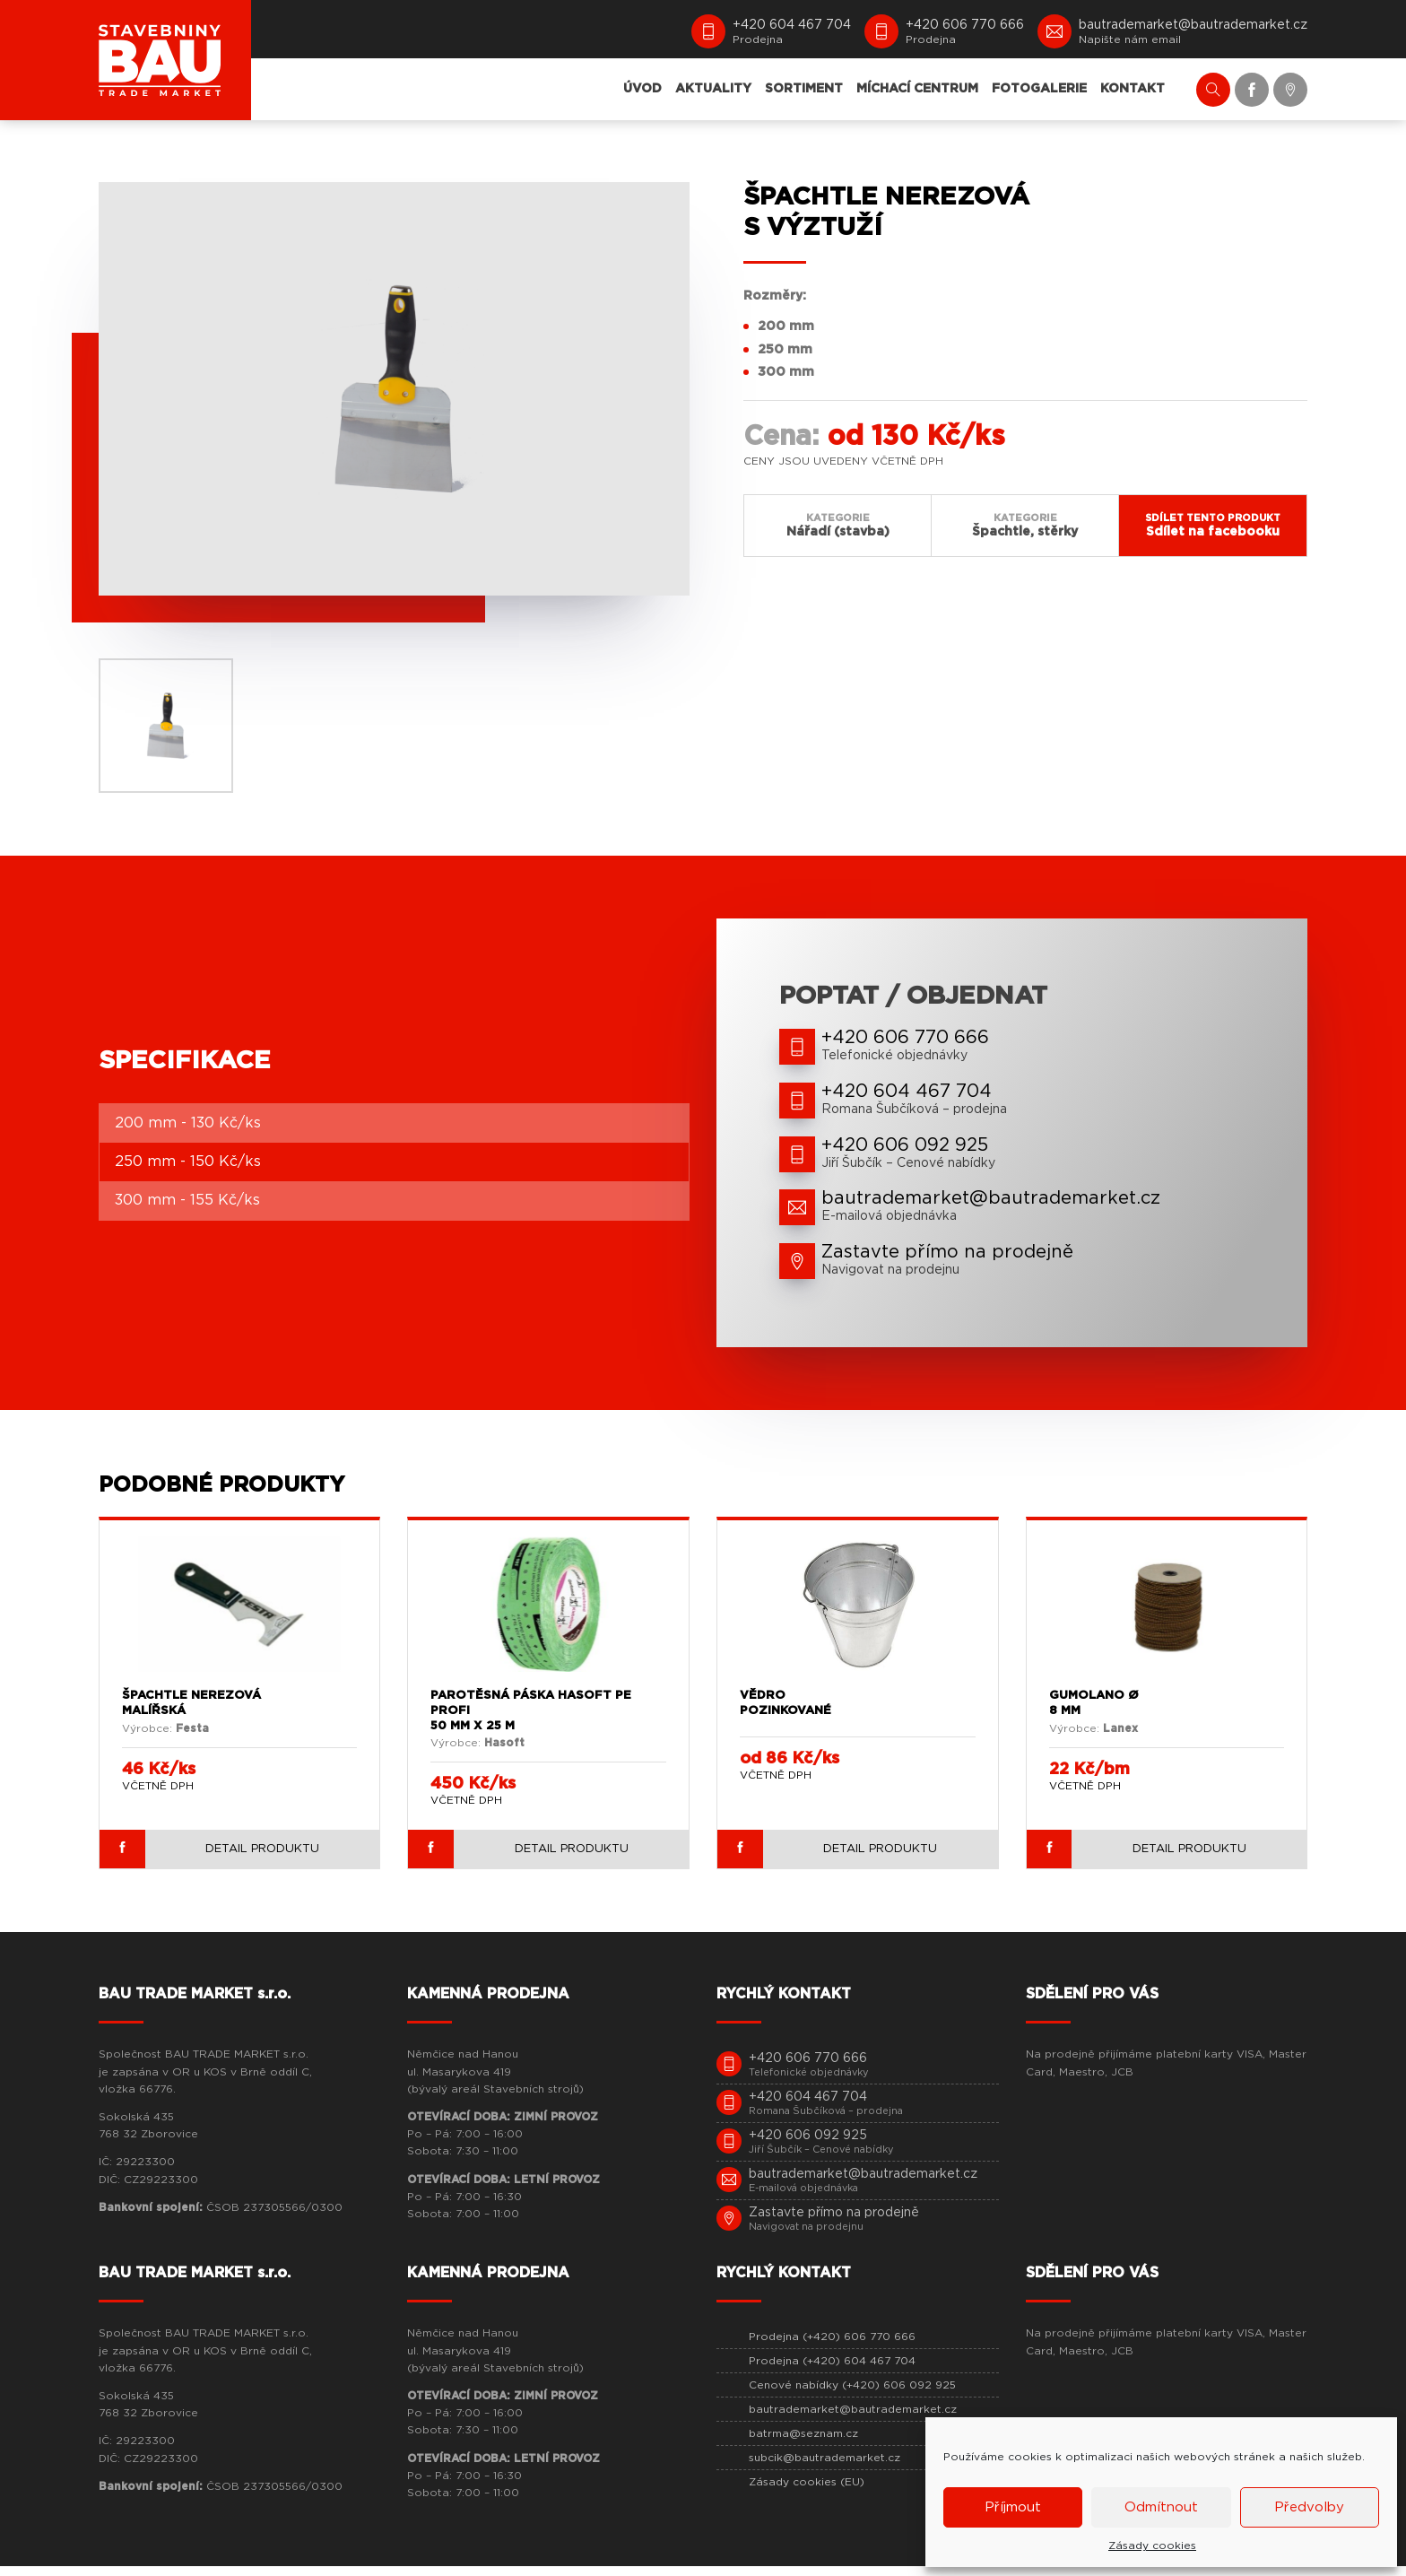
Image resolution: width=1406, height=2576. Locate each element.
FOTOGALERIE (1039, 89)
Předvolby (1309, 2507)
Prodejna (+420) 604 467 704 (832, 2370)
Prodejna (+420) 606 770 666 (832, 2346)
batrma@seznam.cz (803, 2443)
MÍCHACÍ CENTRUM (917, 89)
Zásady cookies (1152, 2545)
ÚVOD (642, 89)
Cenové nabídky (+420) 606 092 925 (852, 2394)
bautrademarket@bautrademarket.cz (853, 2419)
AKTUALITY (713, 89)
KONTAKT (1132, 89)
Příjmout (1013, 2507)
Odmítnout (1161, 2507)
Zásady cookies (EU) (806, 2491)
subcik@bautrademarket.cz (824, 2467)
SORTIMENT (804, 89)
